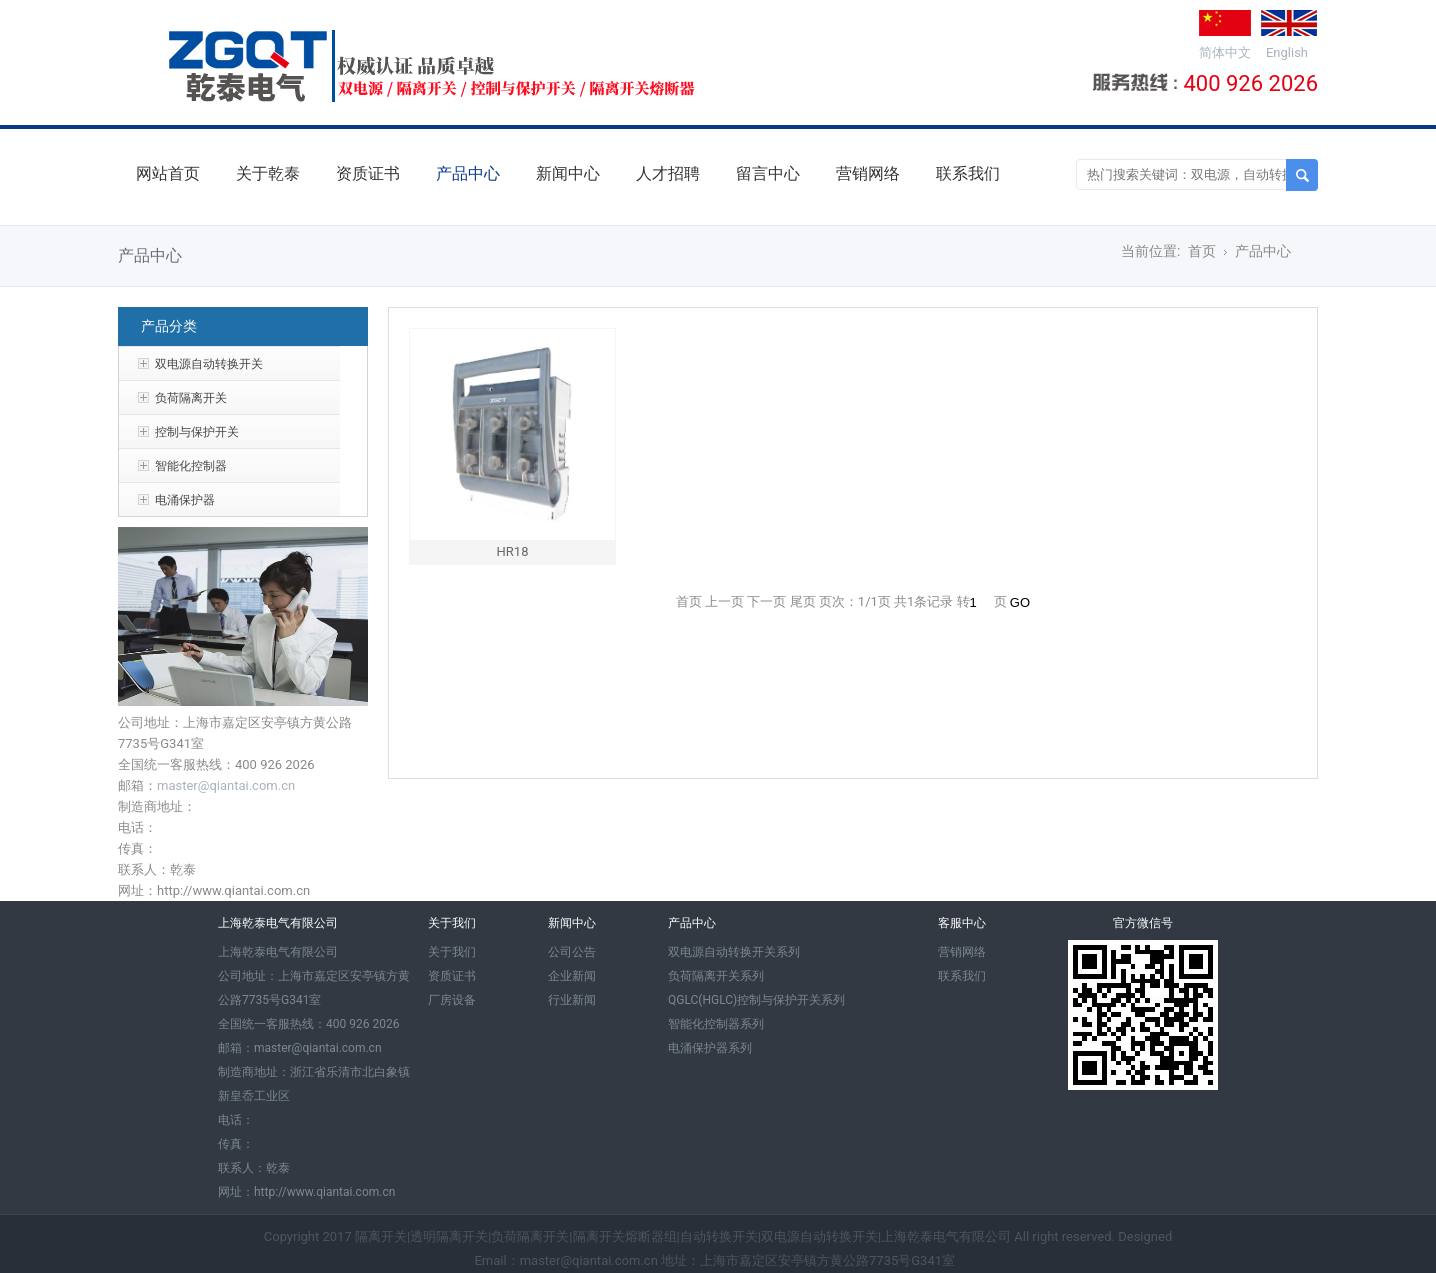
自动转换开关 (719, 1236)
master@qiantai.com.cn (226, 785)
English (1287, 52)
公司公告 (572, 952)
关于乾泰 (268, 173)
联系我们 (968, 173)
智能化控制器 (191, 466)
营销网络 (868, 173)
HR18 (513, 551)
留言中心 (768, 173)
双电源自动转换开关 (209, 364)
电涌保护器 (185, 500)
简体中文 (1225, 52)
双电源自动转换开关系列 (734, 952)
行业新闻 (572, 1000)
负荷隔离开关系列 (716, 976)
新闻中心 (568, 173)
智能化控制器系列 (716, 1024)
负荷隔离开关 (191, 398)
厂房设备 (452, 1000)
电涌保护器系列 (710, 1048)
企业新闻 (572, 976)
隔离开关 (381, 1236)
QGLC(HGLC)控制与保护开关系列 (756, 1000)
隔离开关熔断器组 (625, 1236)
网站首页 (168, 173)
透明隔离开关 (449, 1236)
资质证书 (368, 173)
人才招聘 (668, 173)
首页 (1202, 251)
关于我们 (452, 952)
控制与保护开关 (197, 432)
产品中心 (468, 173)
